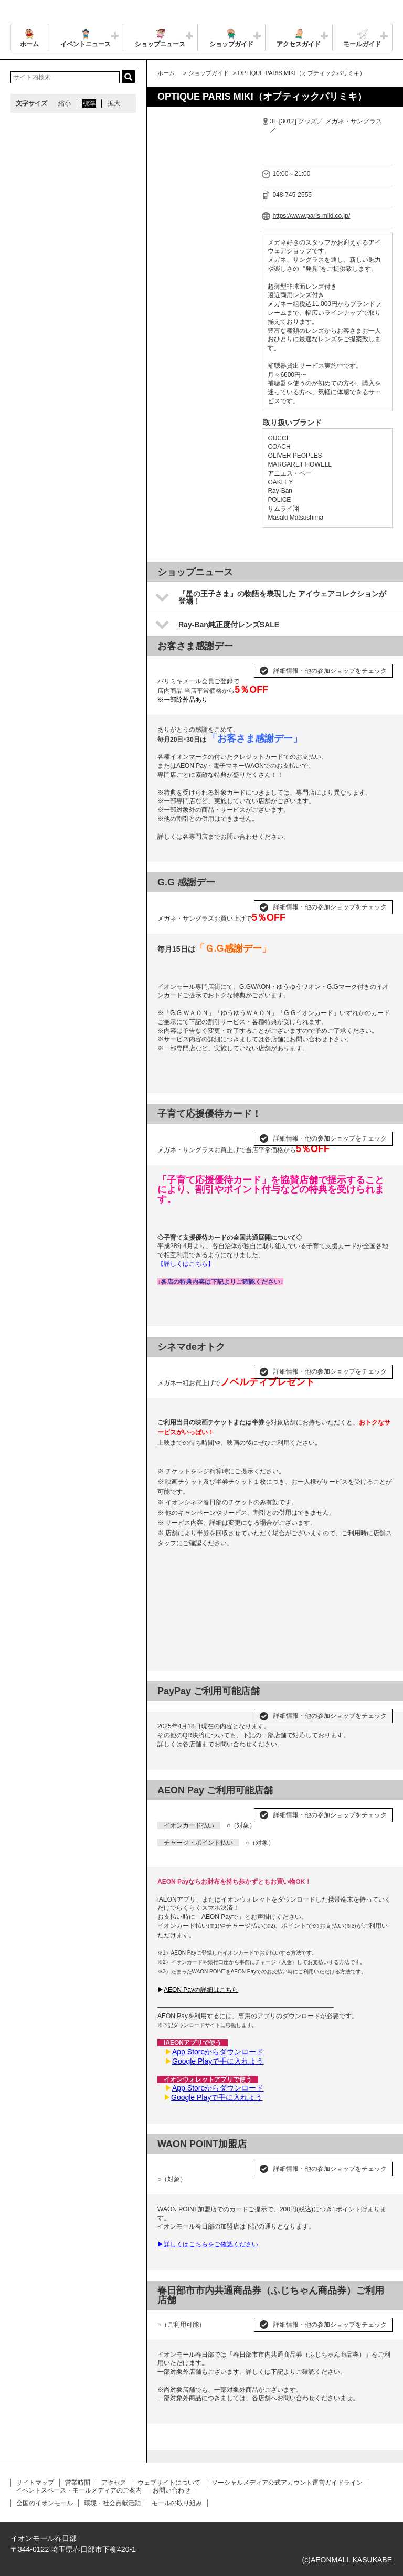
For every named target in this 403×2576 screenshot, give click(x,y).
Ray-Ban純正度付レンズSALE (228, 624)
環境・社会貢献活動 (112, 2503)
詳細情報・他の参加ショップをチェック (330, 670)
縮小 (64, 103)
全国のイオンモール (44, 2503)
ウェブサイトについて (168, 2482)
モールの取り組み (177, 2503)
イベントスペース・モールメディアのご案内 (79, 2490)
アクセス (113, 2482)
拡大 (114, 103)
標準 (89, 103)
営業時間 (77, 2482)
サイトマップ (35, 2482)
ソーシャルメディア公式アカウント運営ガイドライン (287, 2482)
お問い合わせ (171, 2490)
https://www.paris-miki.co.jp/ (311, 215)
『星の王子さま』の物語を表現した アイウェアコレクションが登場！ (282, 597)
